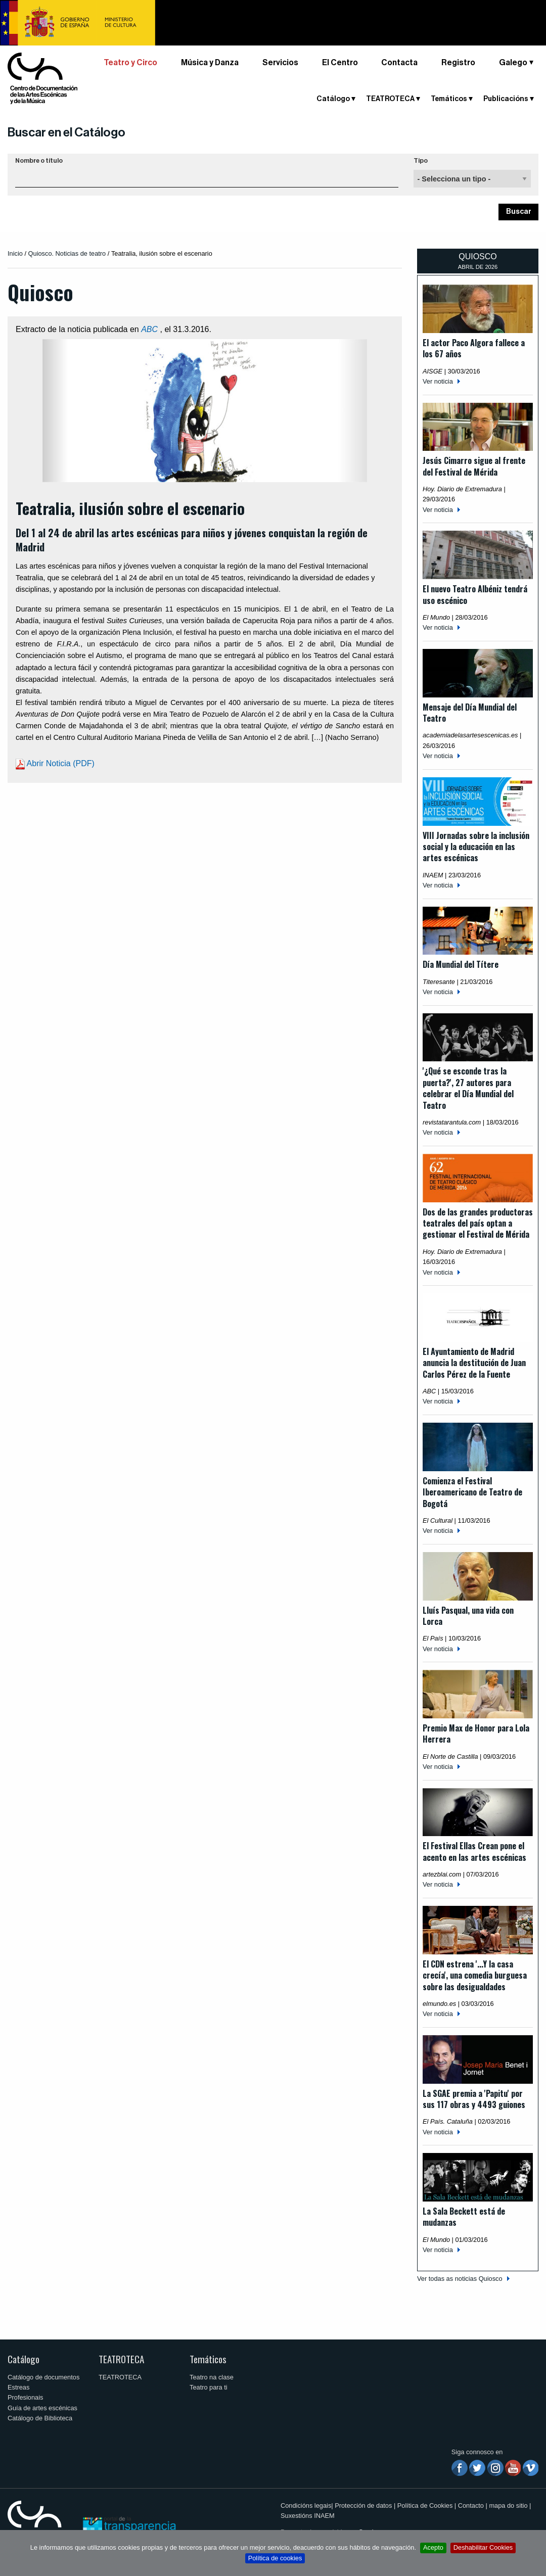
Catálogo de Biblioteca (40, 2418)
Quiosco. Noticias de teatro (67, 253)
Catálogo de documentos (43, 2377)
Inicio (15, 253)
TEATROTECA (390, 99)
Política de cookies (275, 2558)
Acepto (433, 2547)
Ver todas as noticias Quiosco (460, 2278)
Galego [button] (513, 63)
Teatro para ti (209, 2387)
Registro (458, 63)
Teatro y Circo (130, 63)
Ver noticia (438, 381)
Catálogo (333, 99)
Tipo (421, 161)
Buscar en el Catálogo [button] (66, 132)
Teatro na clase (212, 2377)
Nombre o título (39, 161)
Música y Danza (210, 63)
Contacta (399, 63)
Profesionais (25, 2397)
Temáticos (449, 99)
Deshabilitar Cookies (483, 2547)
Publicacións (505, 99)
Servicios (280, 63)
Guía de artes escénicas (42, 2408)
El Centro (340, 63)
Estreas (18, 2387)
